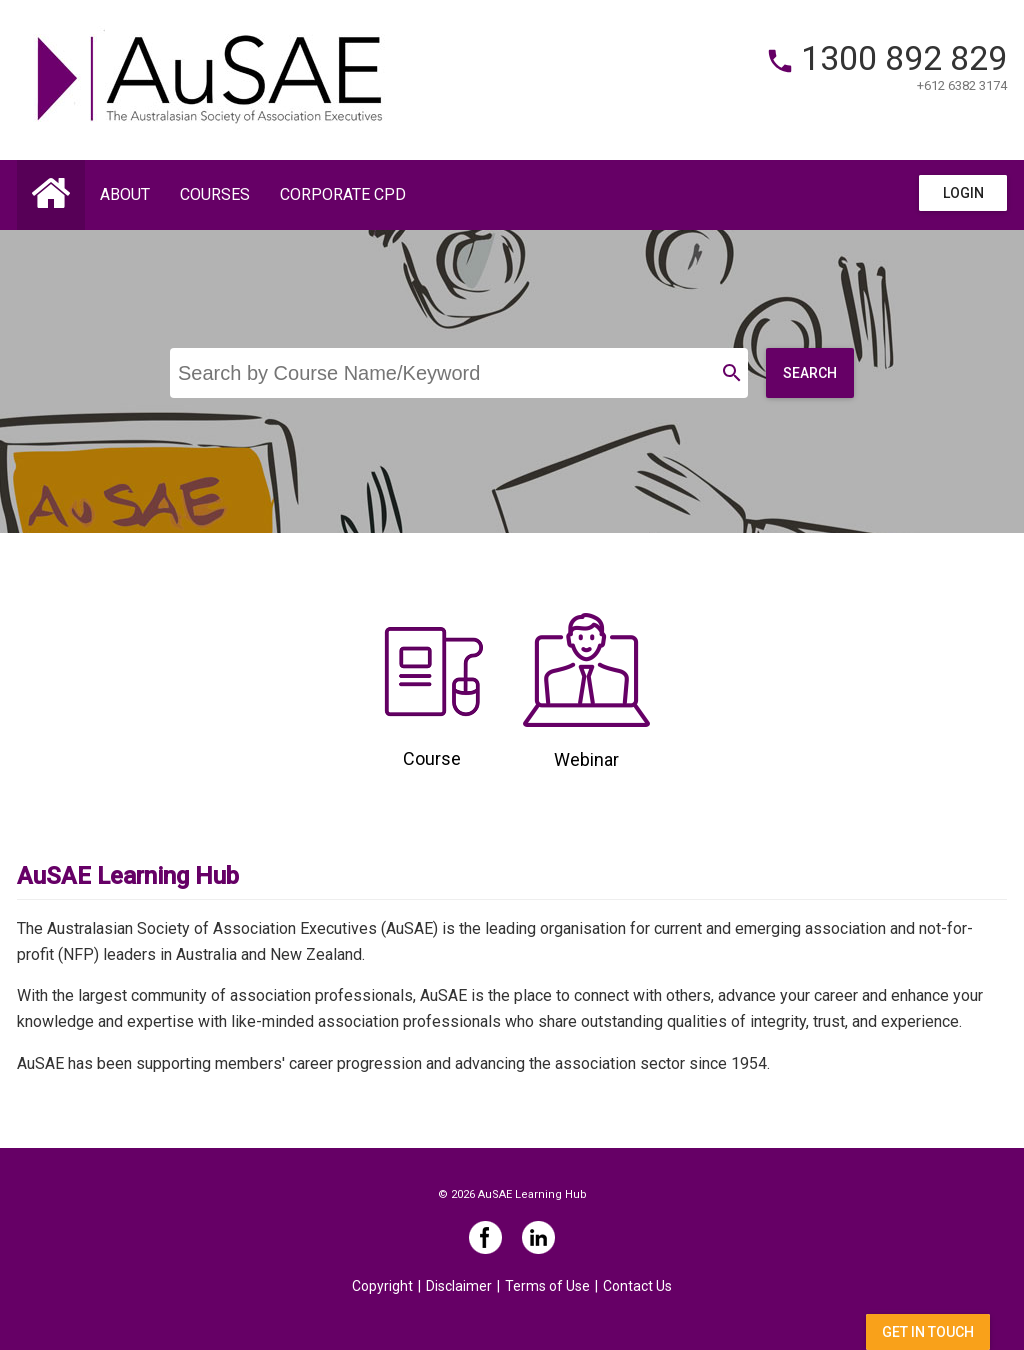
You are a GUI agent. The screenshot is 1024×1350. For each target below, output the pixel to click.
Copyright (382, 1286)
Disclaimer (459, 1286)
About (125, 194)
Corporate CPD (343, 194)
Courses (215, 194)
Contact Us (637, 1286)
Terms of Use (547, 1286)
